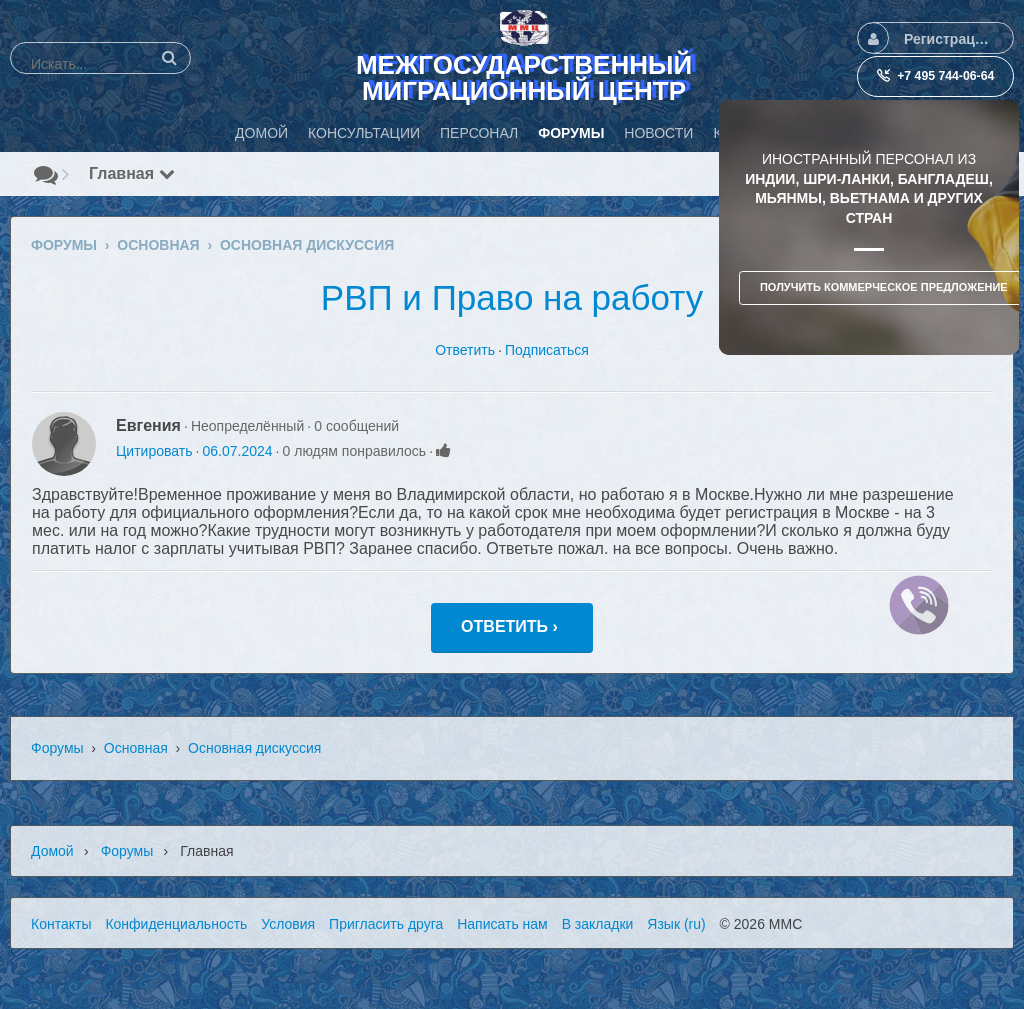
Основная (136, 748)
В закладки (598, 924)
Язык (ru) (676, 924)
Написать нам (502, 924)
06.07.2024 (237, 451)
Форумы (57, 748)
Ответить (465, 350)
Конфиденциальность (176, 924)
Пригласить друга (386, 924)
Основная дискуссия (254, 748)
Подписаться (547, 350)
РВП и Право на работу (512, 297)
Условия (288, 924)
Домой (52, 851)
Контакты (61, 924)
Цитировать (154, 451)
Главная (132, 173)
